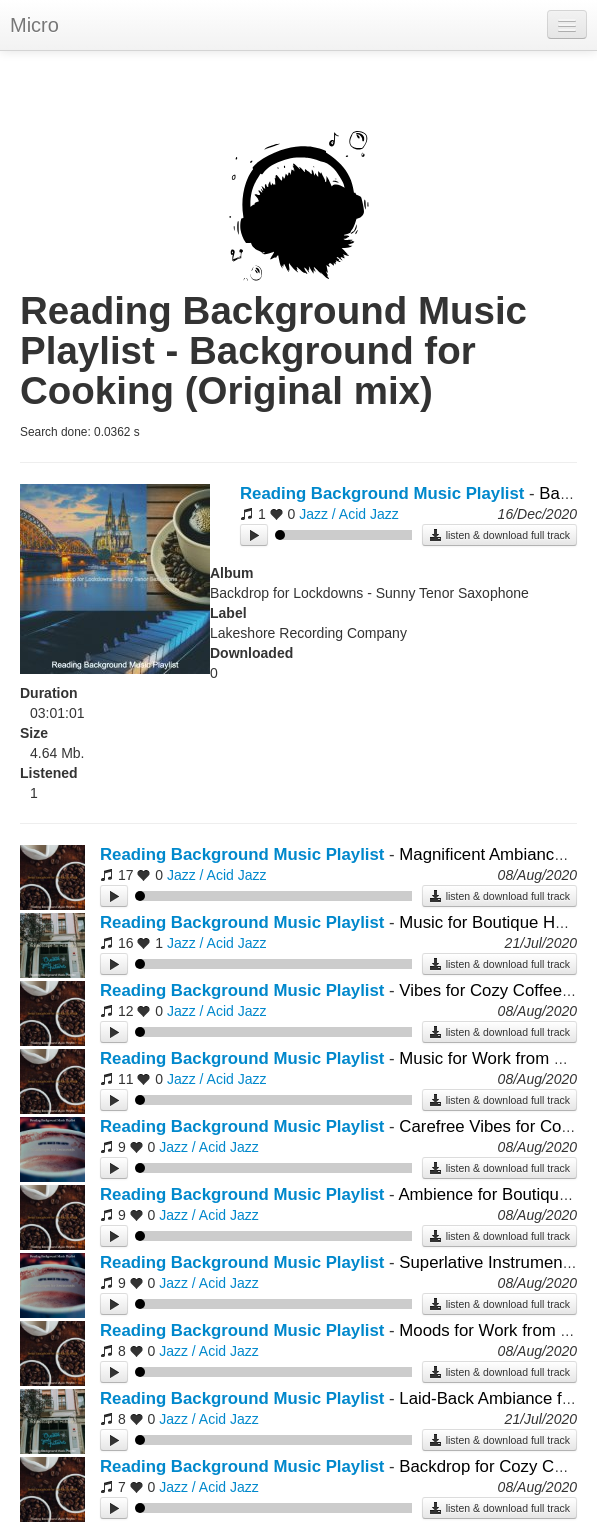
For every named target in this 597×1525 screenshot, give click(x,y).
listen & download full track (499, 535)
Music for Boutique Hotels (494, 922)
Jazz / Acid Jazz (349, 514)
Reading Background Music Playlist (382, 493)
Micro (34, 25)
